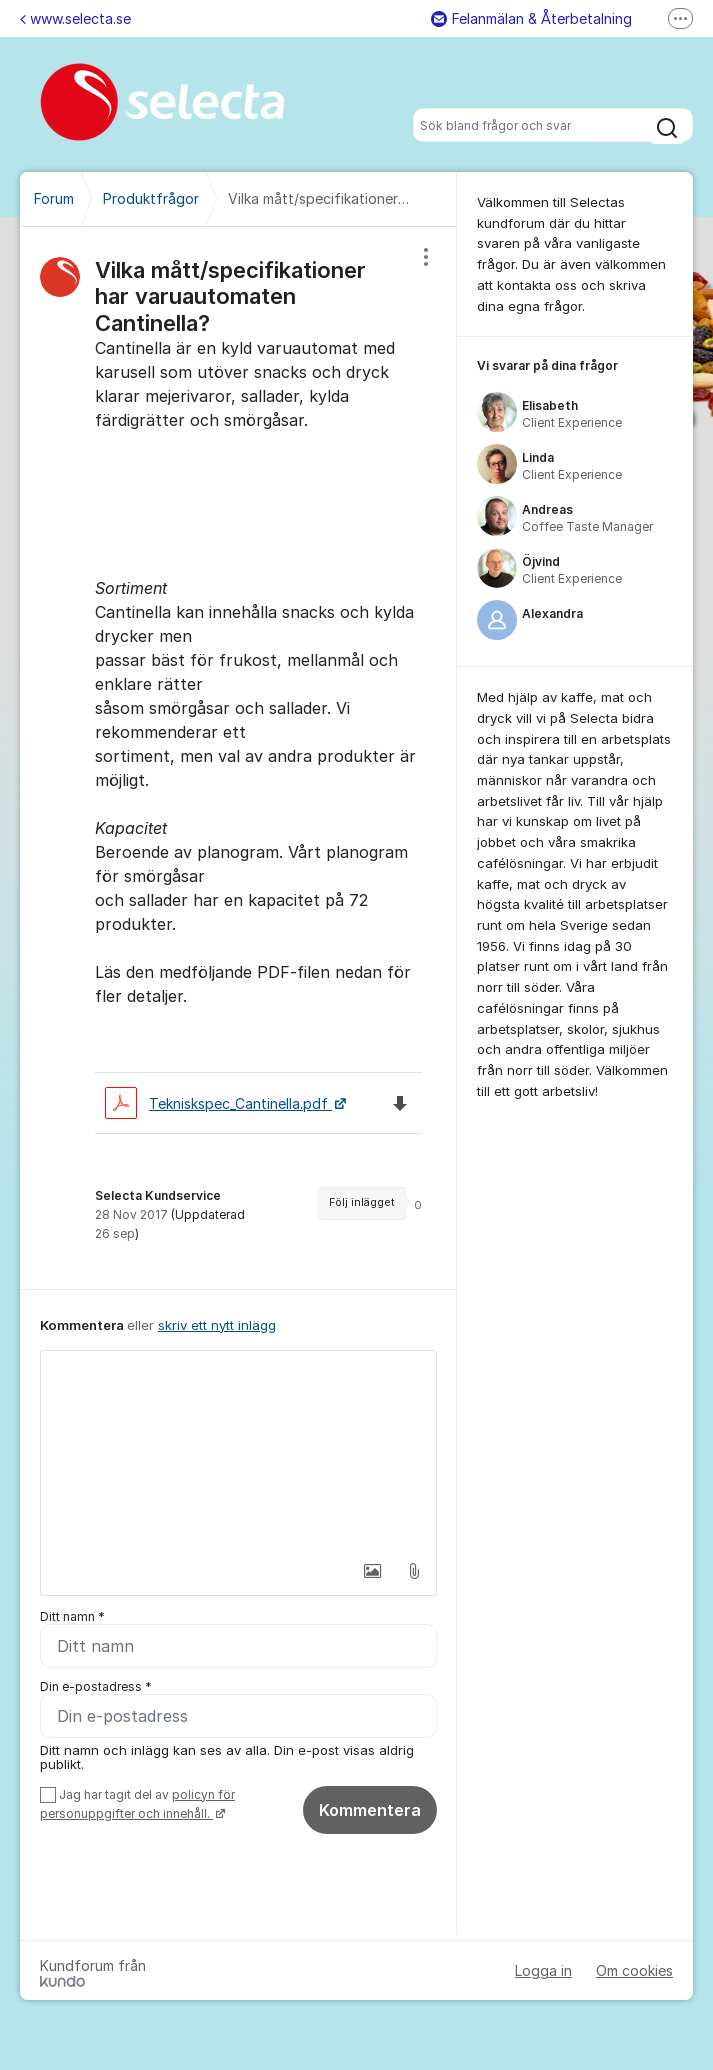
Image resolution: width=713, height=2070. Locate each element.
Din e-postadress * (96, 1686)
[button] (371, 1571)
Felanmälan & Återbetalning (531, 18)
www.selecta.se (75, 18)
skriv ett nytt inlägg (217, 1325)
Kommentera (370, 1810)
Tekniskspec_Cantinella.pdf (218, 1103)
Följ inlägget (362, 1202)
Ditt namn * (72, 1616)
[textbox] (238, 1451)
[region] (238, 758)
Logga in (543, 1970)
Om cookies (634, 1970)
